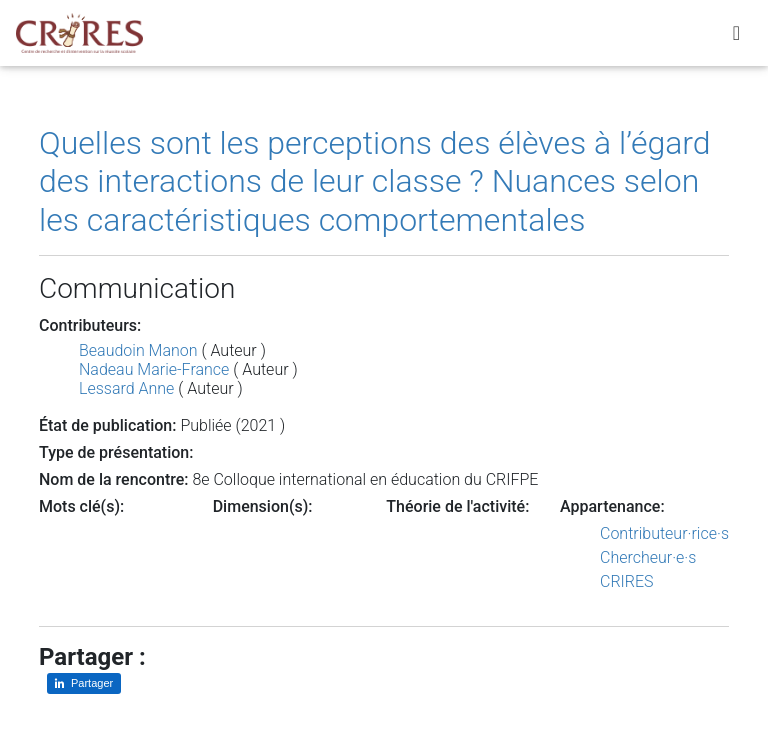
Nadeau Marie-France (154, 369)
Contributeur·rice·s (664, 533)
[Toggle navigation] (736, 37)
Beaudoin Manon (138, 350)
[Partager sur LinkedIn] (84, 683)
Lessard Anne (126, 388)
